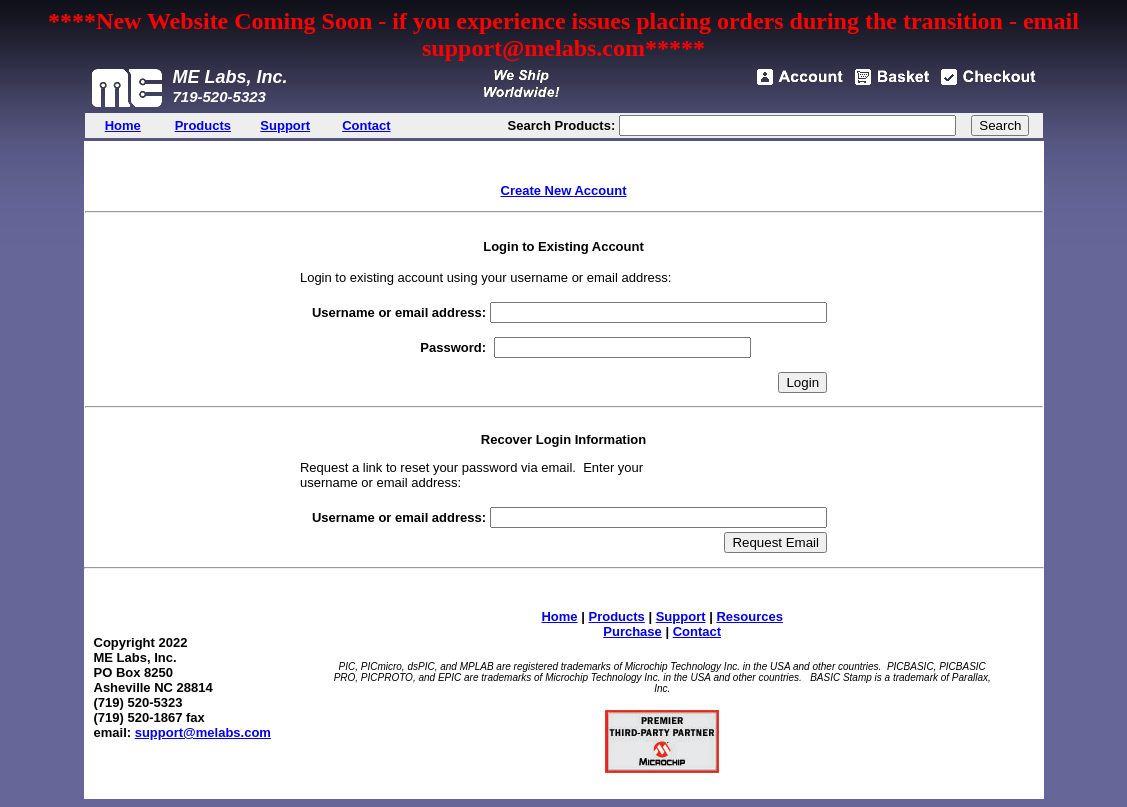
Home (559, 616)
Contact (697, 631)
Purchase (632, 631)
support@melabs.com (203, 732)
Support (681, 616)
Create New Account (564, 190)
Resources (749, 616)
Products (616, 616)
